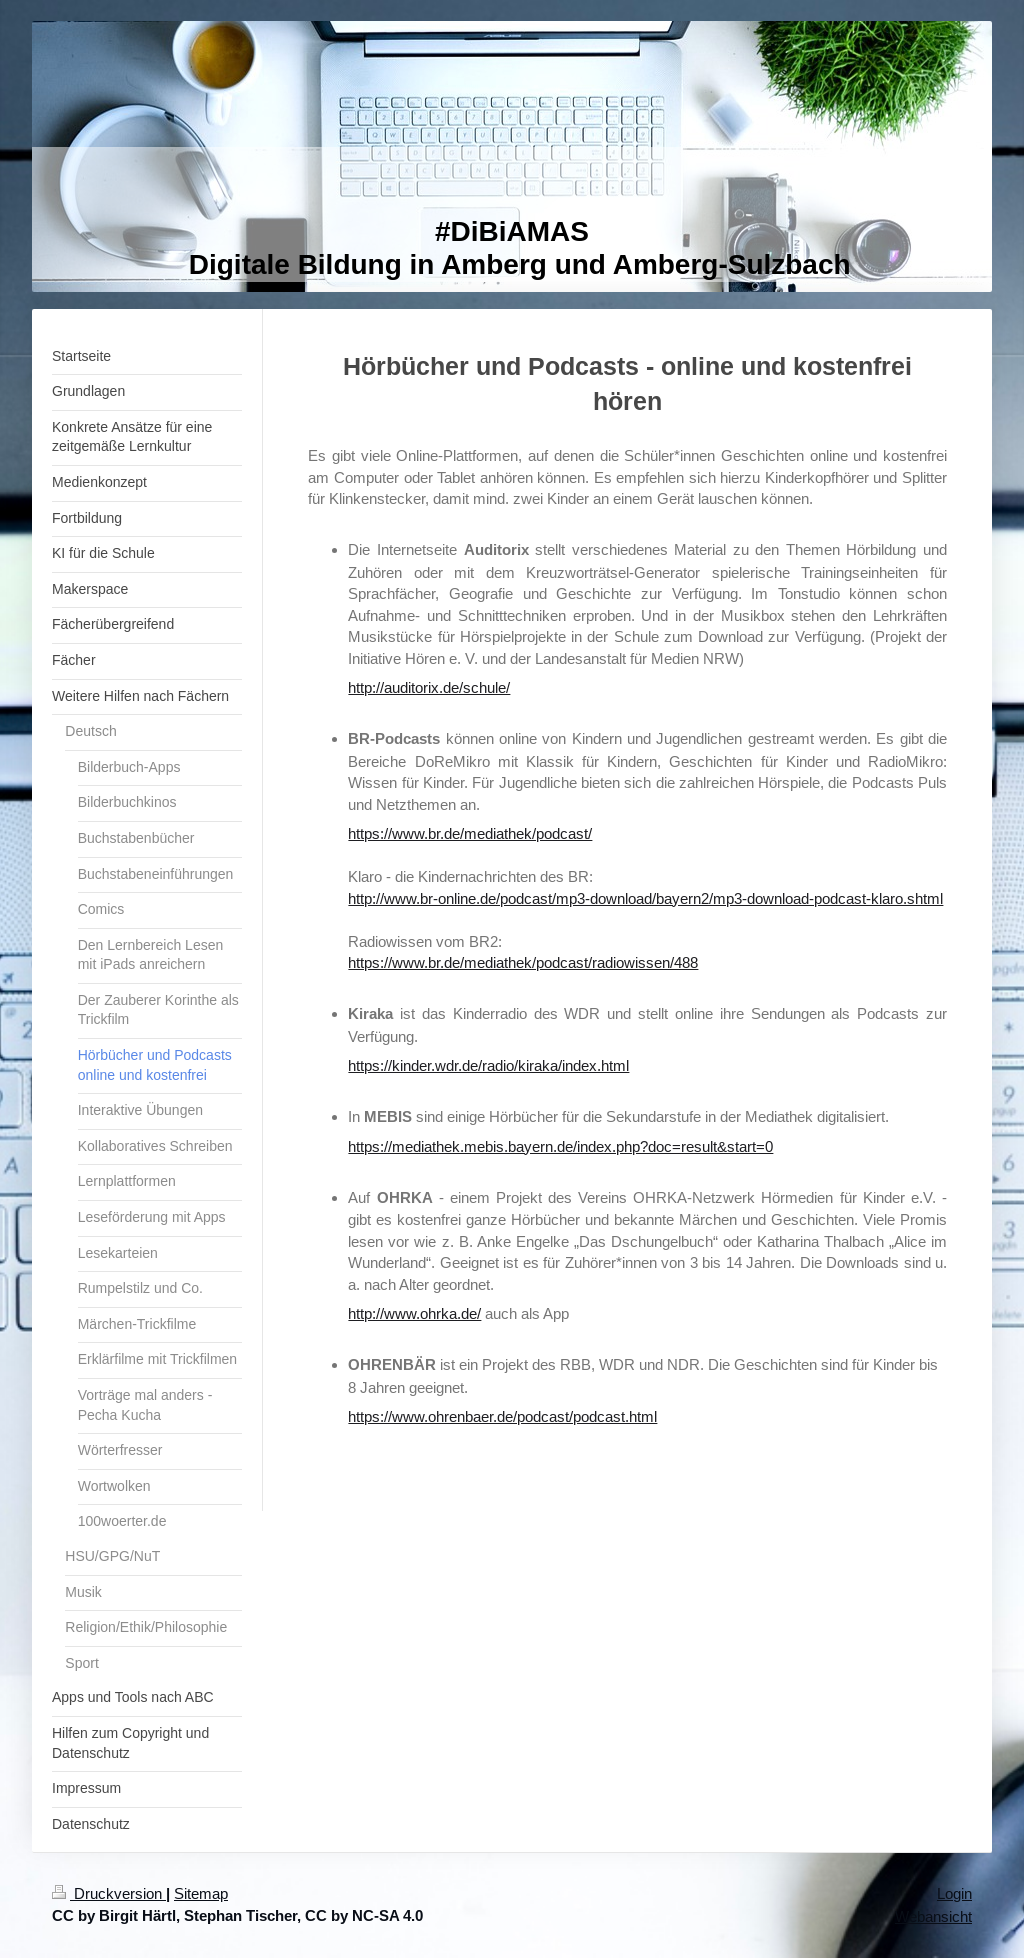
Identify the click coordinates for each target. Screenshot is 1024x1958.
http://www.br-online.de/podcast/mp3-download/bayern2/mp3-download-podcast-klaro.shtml (645, 898)
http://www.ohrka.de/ (414, 1313)
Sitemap (201, 1893)
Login (954, 1893)
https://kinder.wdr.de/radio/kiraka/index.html (488, 1065)
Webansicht (933, 1916)
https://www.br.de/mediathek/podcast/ (470, 833)
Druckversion (109, 1893)
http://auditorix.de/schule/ (429, 687)
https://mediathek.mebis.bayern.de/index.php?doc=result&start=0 (560, 1146)
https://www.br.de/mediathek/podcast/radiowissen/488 (523, 962)
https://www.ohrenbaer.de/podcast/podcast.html (502, 1416)
